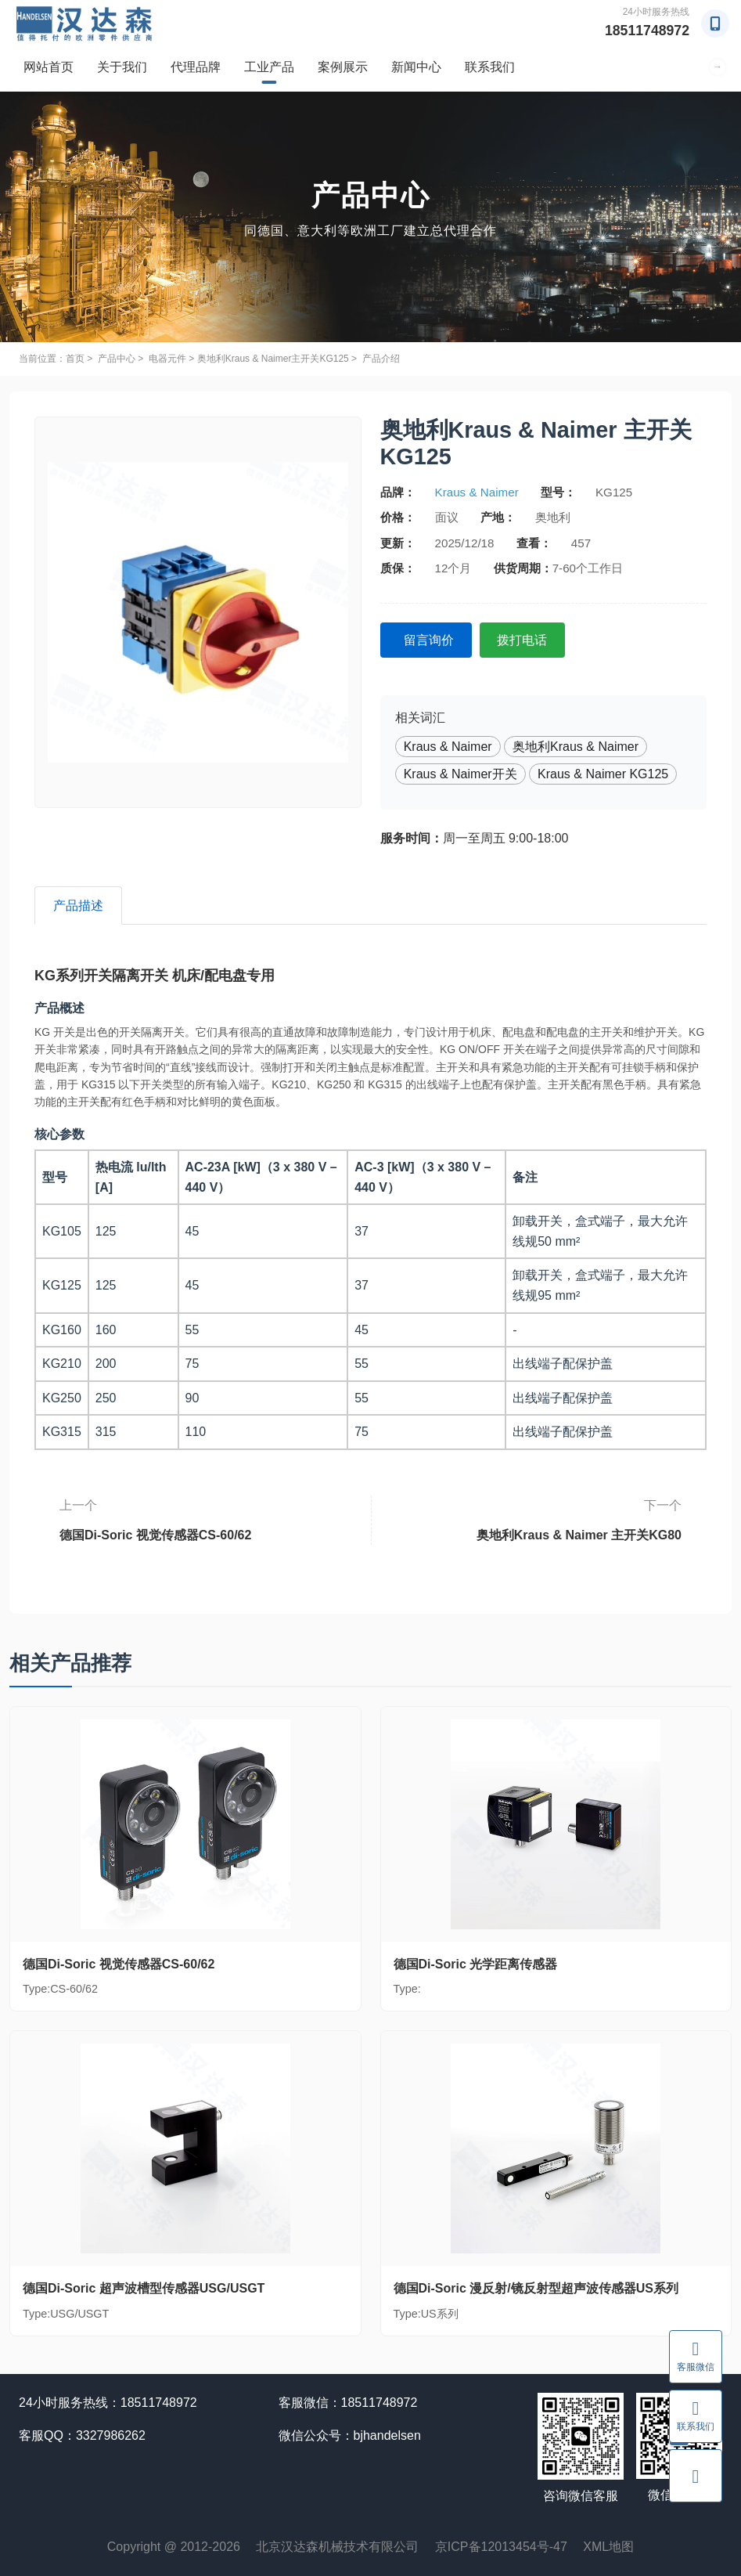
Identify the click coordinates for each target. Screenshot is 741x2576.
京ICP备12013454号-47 (501, 2547)
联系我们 (490, 67)
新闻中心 (416, 67)
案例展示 (343, 67)
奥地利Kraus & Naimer (575, 745)
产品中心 (116, 358)
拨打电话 (526, 640)
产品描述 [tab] (79, 905)
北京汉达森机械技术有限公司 (337, 2547)
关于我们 (122, 67)
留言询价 (430, 640)
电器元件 (167, 358)
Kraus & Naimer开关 (460, 773)
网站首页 (48, 67)
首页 (75, 358)
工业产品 (269, 67)
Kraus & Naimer (477, 492)
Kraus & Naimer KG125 (603, 773)
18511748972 (646, 30)
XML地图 (608, 2547)
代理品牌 (196, 67)
